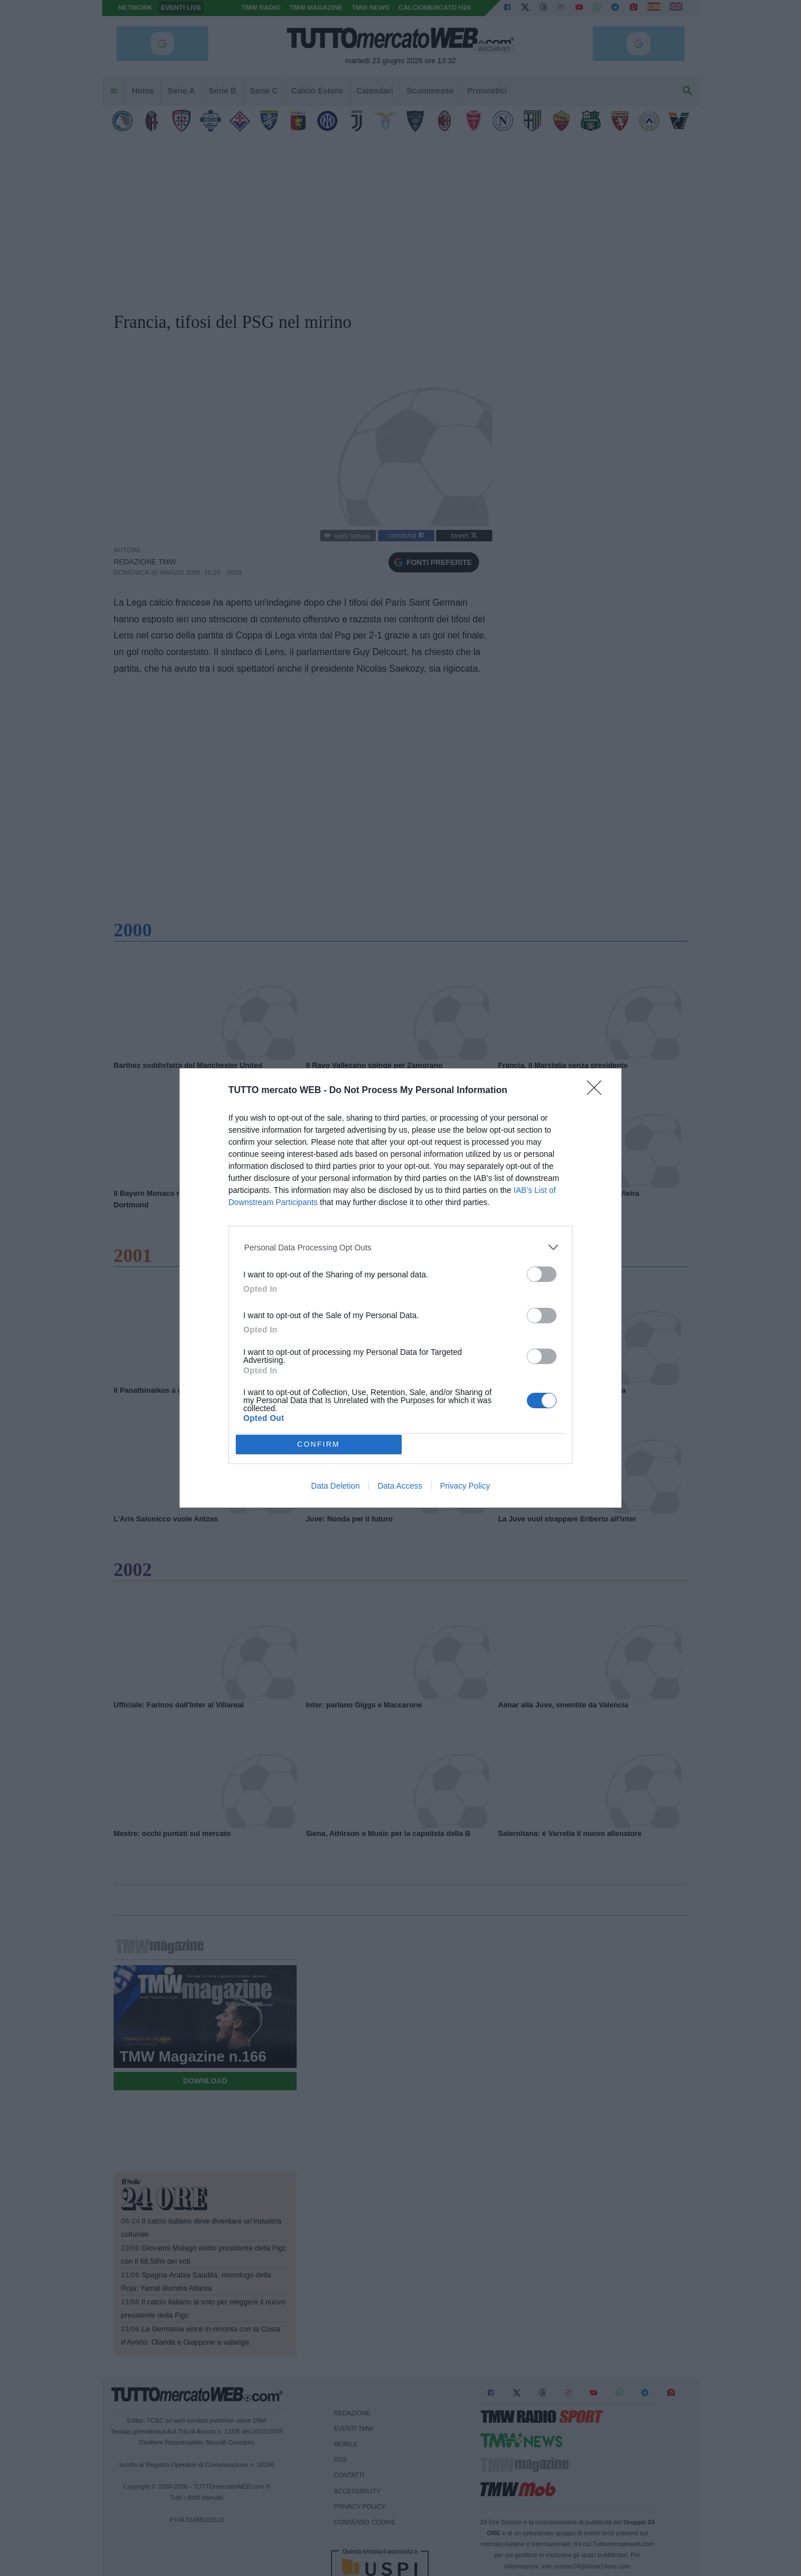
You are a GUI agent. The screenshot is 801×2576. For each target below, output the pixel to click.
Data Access (400, 1485)
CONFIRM (318, 1444)
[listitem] (400, 1247)
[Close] (598, 1091)
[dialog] (400, 1288)
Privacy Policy (465, 1485)
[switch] (542, 1274)
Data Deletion (335, 1485)
